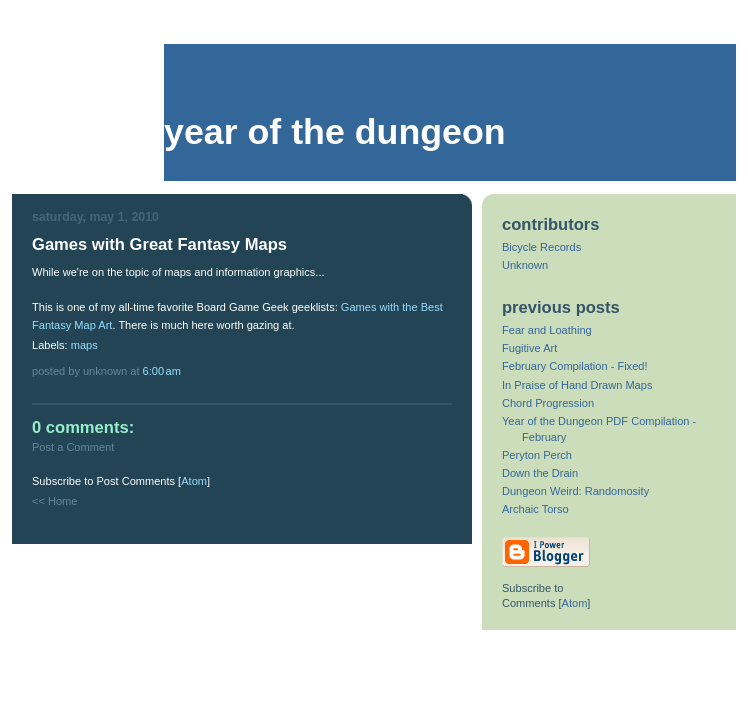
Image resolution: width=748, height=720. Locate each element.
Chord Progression (548, 403)
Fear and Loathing (547, 330)
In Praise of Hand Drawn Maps (577, 385)
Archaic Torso (535, 509)
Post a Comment (73, 447)
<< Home (54, 501)
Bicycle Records (541, 247)
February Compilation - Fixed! (575, 366)
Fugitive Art (529, 348)
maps (84, 345)
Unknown (525, 265)
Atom (194, 481)
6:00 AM (162, 371)
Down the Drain (540, 473)
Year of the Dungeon (335, 132)
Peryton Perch (537, 455)
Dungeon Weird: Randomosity (575, 491)
